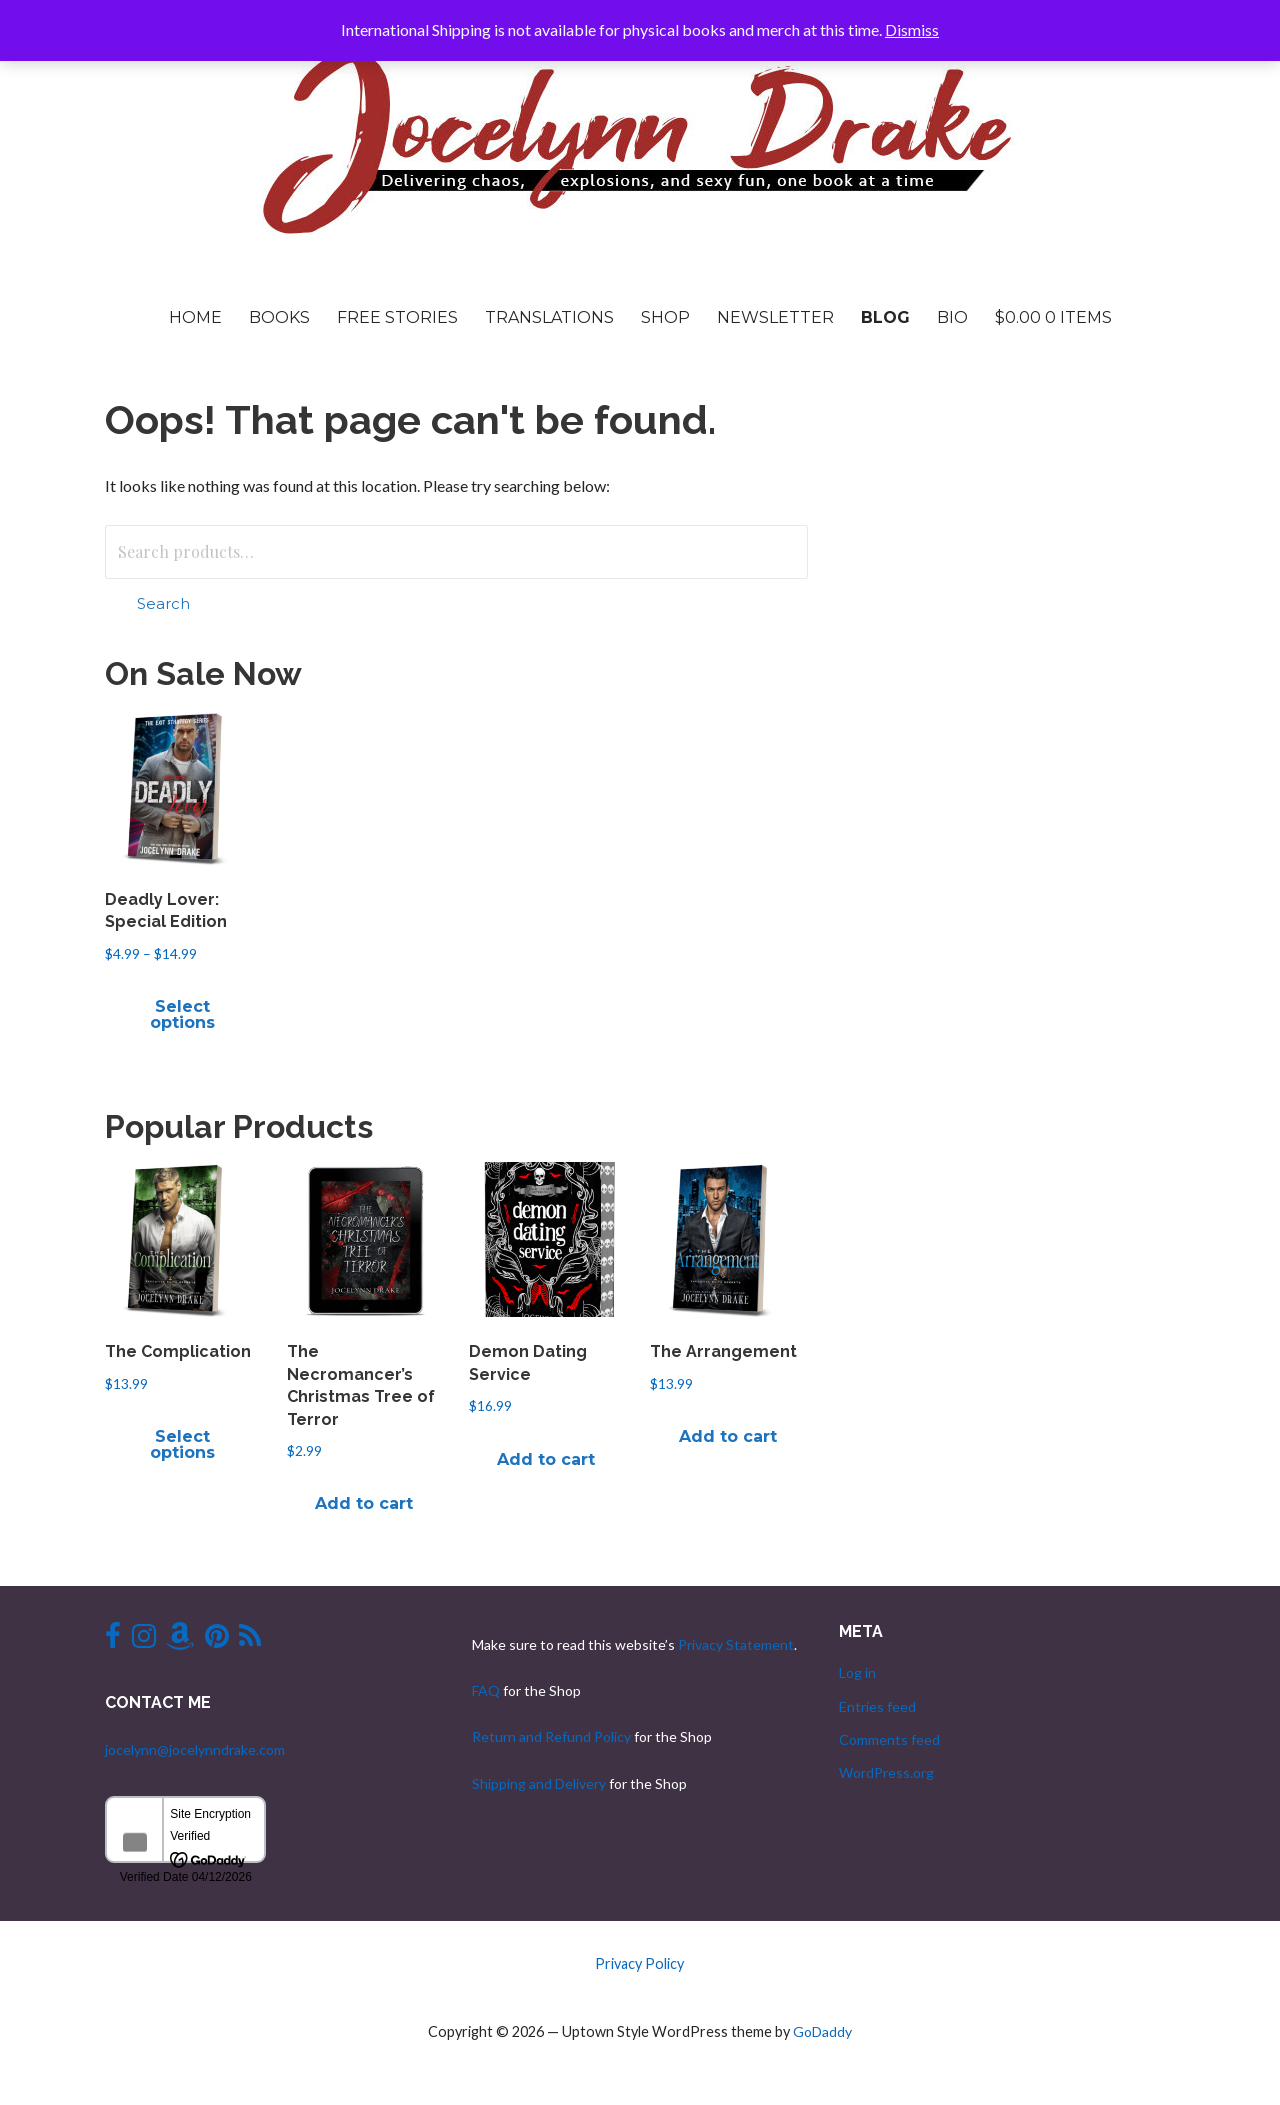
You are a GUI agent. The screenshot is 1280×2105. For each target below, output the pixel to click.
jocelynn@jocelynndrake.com (195, 1749)
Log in (857, 1672)
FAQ (486, 1690)
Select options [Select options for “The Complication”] (182, 1444)
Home (195, 317)
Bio (952, 317)
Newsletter (775, 317)
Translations (549, 317)
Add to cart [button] (364, 1503)
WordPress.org (886, 1772)
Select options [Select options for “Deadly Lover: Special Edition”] (182, 1014)
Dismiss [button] (912, 29)
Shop (665, 317)
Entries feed (877, 1706)
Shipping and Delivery (539, 1783)
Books (279, 317)
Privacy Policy (639, 1963)
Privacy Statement (736, 1644)
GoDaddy (822, 2031)
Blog (885, 317)
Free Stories (397, 317)
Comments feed (889, 1739)
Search (163, 603)
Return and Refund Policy (551, 1736)
